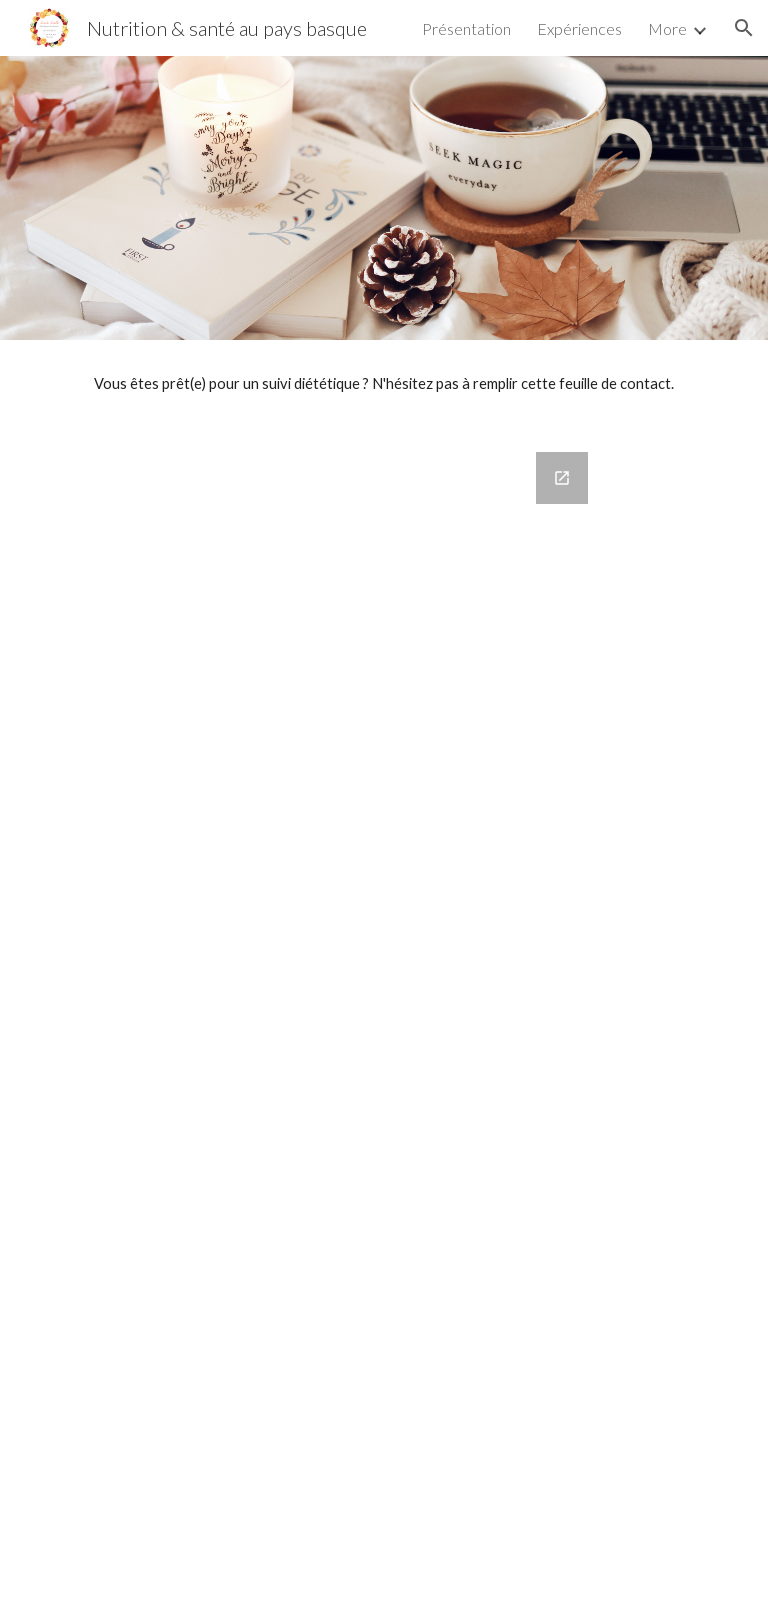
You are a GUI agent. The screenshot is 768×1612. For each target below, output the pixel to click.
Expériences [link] (579, 28)
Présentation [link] (466, 28)
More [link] (667, 28)
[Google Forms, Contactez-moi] (383, 1020)
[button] (744, 28)
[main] (383, 384)
